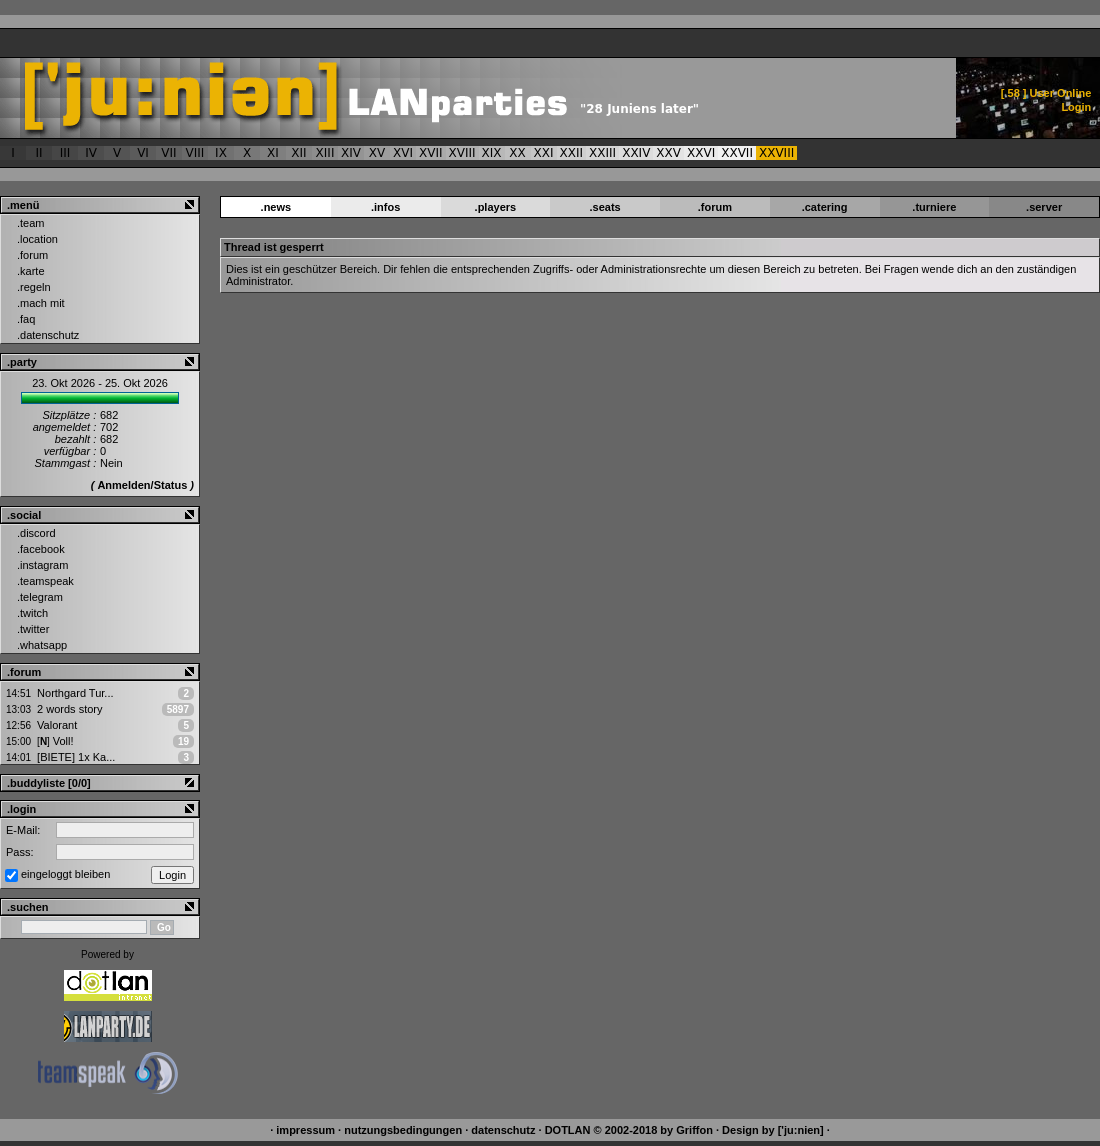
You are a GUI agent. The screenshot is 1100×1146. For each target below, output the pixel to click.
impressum (305, 1130)
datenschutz (503, 1130)
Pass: (20, 852)
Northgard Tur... (75, 693)
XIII (325, 153)
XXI (544, 153)
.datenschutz (48, 335)
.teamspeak (45, 581)
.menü (23, 205)
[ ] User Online (1046, 93)
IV (91, 153)
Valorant (57, 725)
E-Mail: (23, 830)
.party (22, 362)
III (65, 153)
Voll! (55, 741)
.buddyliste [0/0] (49, 783)
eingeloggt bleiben (65, 874)
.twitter (33, 629)
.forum (32, 255)
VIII (195, 153)
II (38, 153)
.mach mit (41, 303)
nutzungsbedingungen (403, 1130)
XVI (403, 153)
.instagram (42, 565)
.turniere (934, 207)
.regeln (34, 287)
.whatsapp (42, 645)
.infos (385, 207)
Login (1076, 107)
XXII (572, 153)
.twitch (32, 613)
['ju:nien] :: (416, 98)
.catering (825, 207)
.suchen (28, 907)
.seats (605, 207)
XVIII (462, 153)
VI (143, 153)
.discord (36, 533)
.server (1044, 207)
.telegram (40, 597)
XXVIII (776, 153)
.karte (31, 271)
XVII (431, 153)
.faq (26, 319)
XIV (351, 153)
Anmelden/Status (142, 485)
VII (168, 153)
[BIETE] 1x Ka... (76, 757)
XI (273, 153)
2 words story (69, 709)
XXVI (701, 153)
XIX (492, 153)
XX (517, 153)
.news (276, 207)
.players (496, 207)
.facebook (41, 549)
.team (31, 223)
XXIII (602, 153)
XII (298, 153)
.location (37, 239)
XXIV (636, 153)
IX (221, 153)
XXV (668, 153)
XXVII (737, 153)
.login (21, 809)
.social (24, 515)
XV (377, 153)
